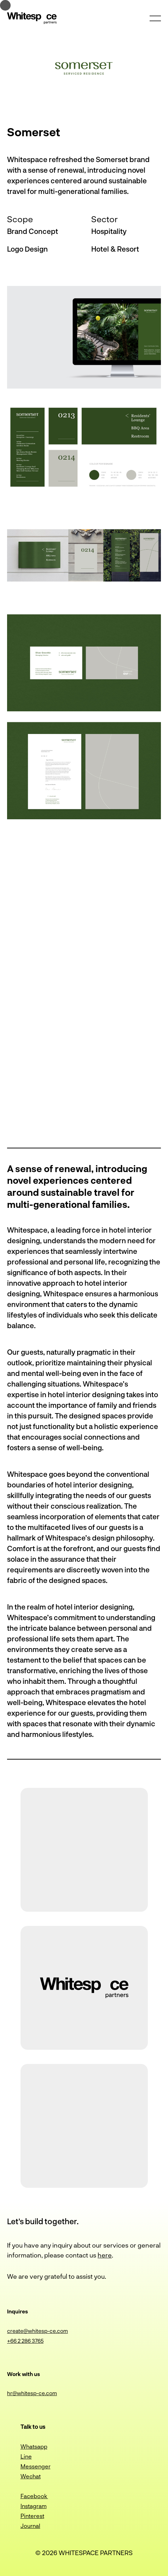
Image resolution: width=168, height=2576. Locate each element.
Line (26, 2456)
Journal (30, 2525)
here (105, 2255)
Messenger (36, 2466)
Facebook (34, 2495)
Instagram (34, 2505)
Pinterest (32, 2515)
